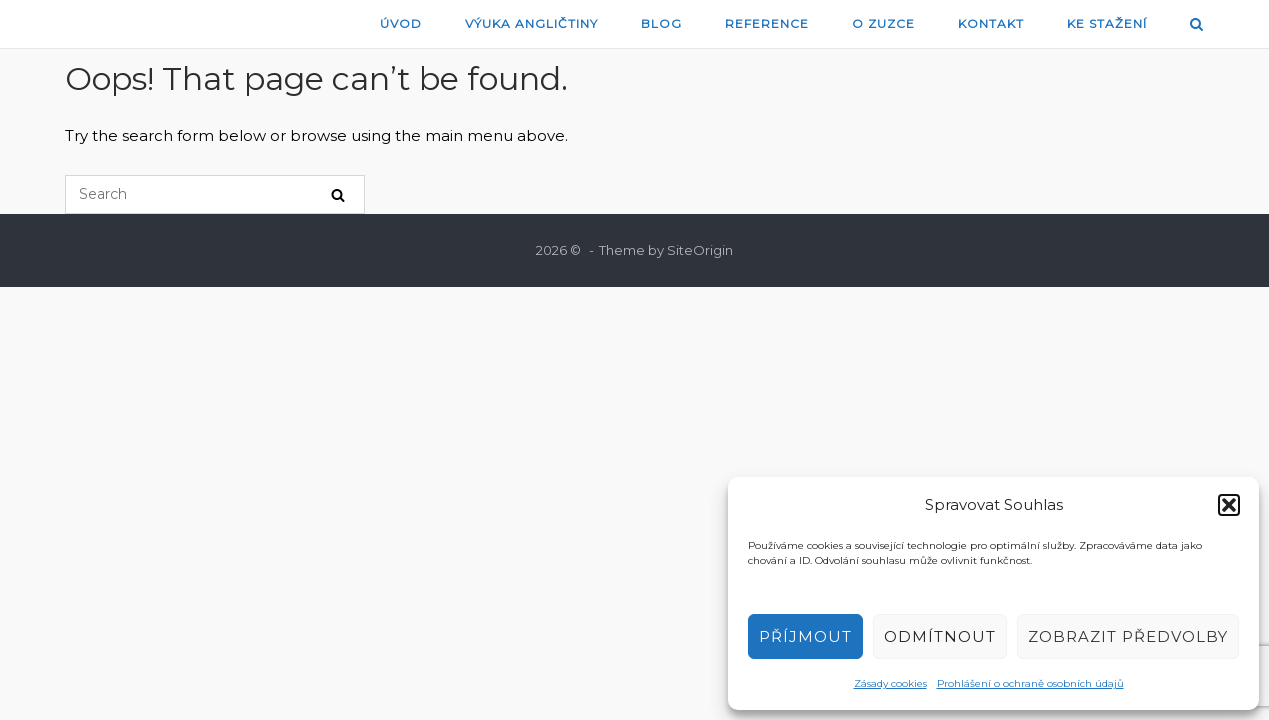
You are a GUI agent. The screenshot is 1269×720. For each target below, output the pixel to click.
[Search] (338, 194)
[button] (1229, 505)
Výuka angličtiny (531, 23)
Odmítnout (940, 636)
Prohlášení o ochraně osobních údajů (1030, 683)
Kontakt (991, 23)
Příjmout (805, 636)
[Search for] (215, 194)
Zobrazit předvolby (1128, 636)
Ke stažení (1107, 23)
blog (661, 23)
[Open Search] (1196, 25)
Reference (767, 23)
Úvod (401, 23)
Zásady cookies (890, 683)
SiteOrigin (700, 250)
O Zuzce (883, 23)
